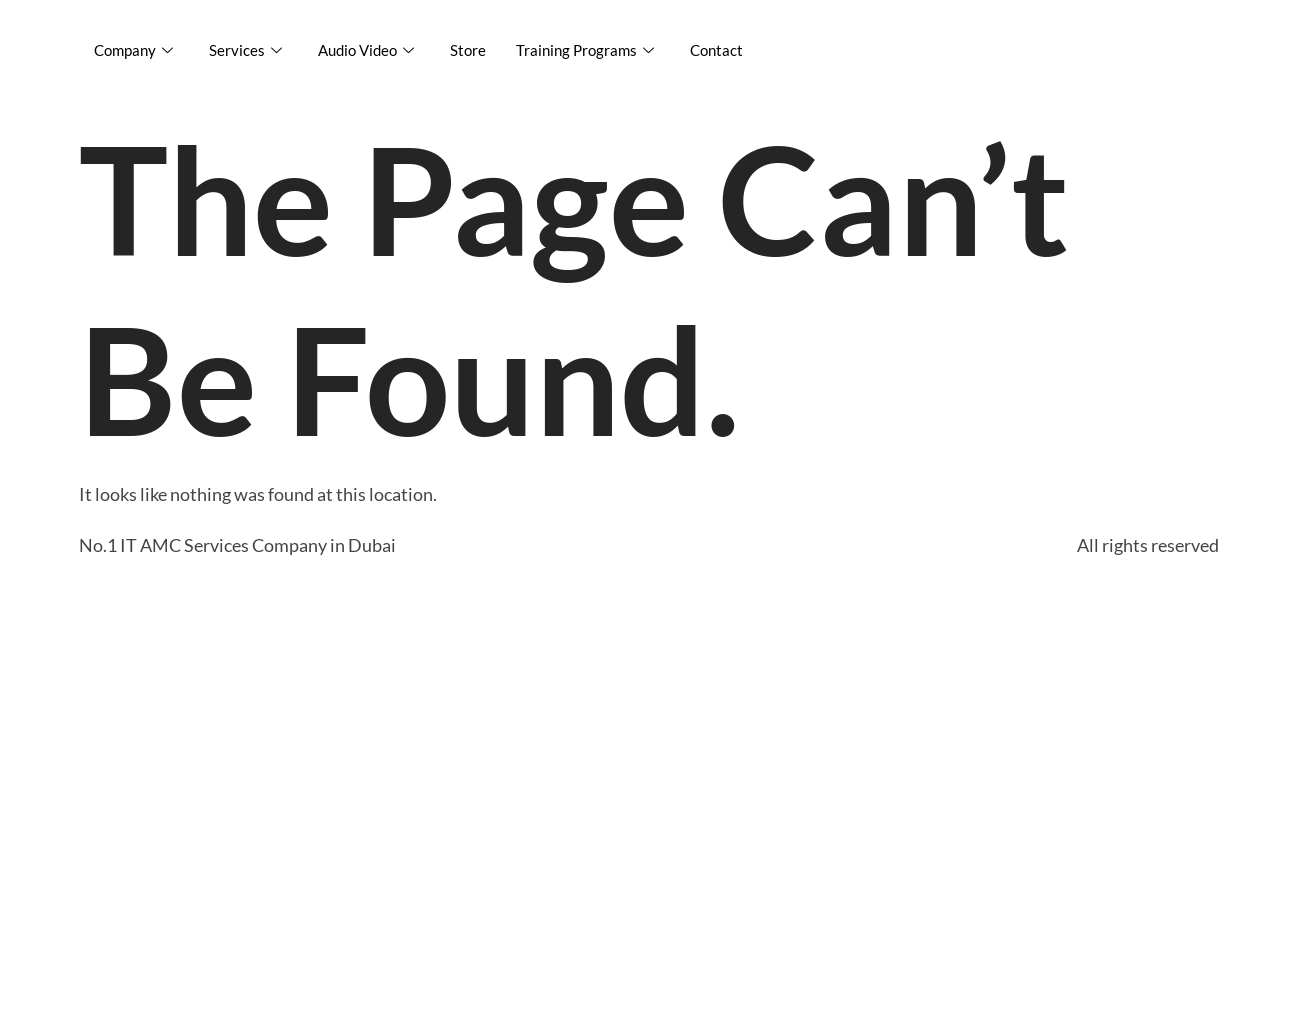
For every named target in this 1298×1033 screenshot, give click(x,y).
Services (245, 50)
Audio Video (366, 50)
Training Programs (585, 50)
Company (133, 50)
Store (468, 50)
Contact (716, 50)
